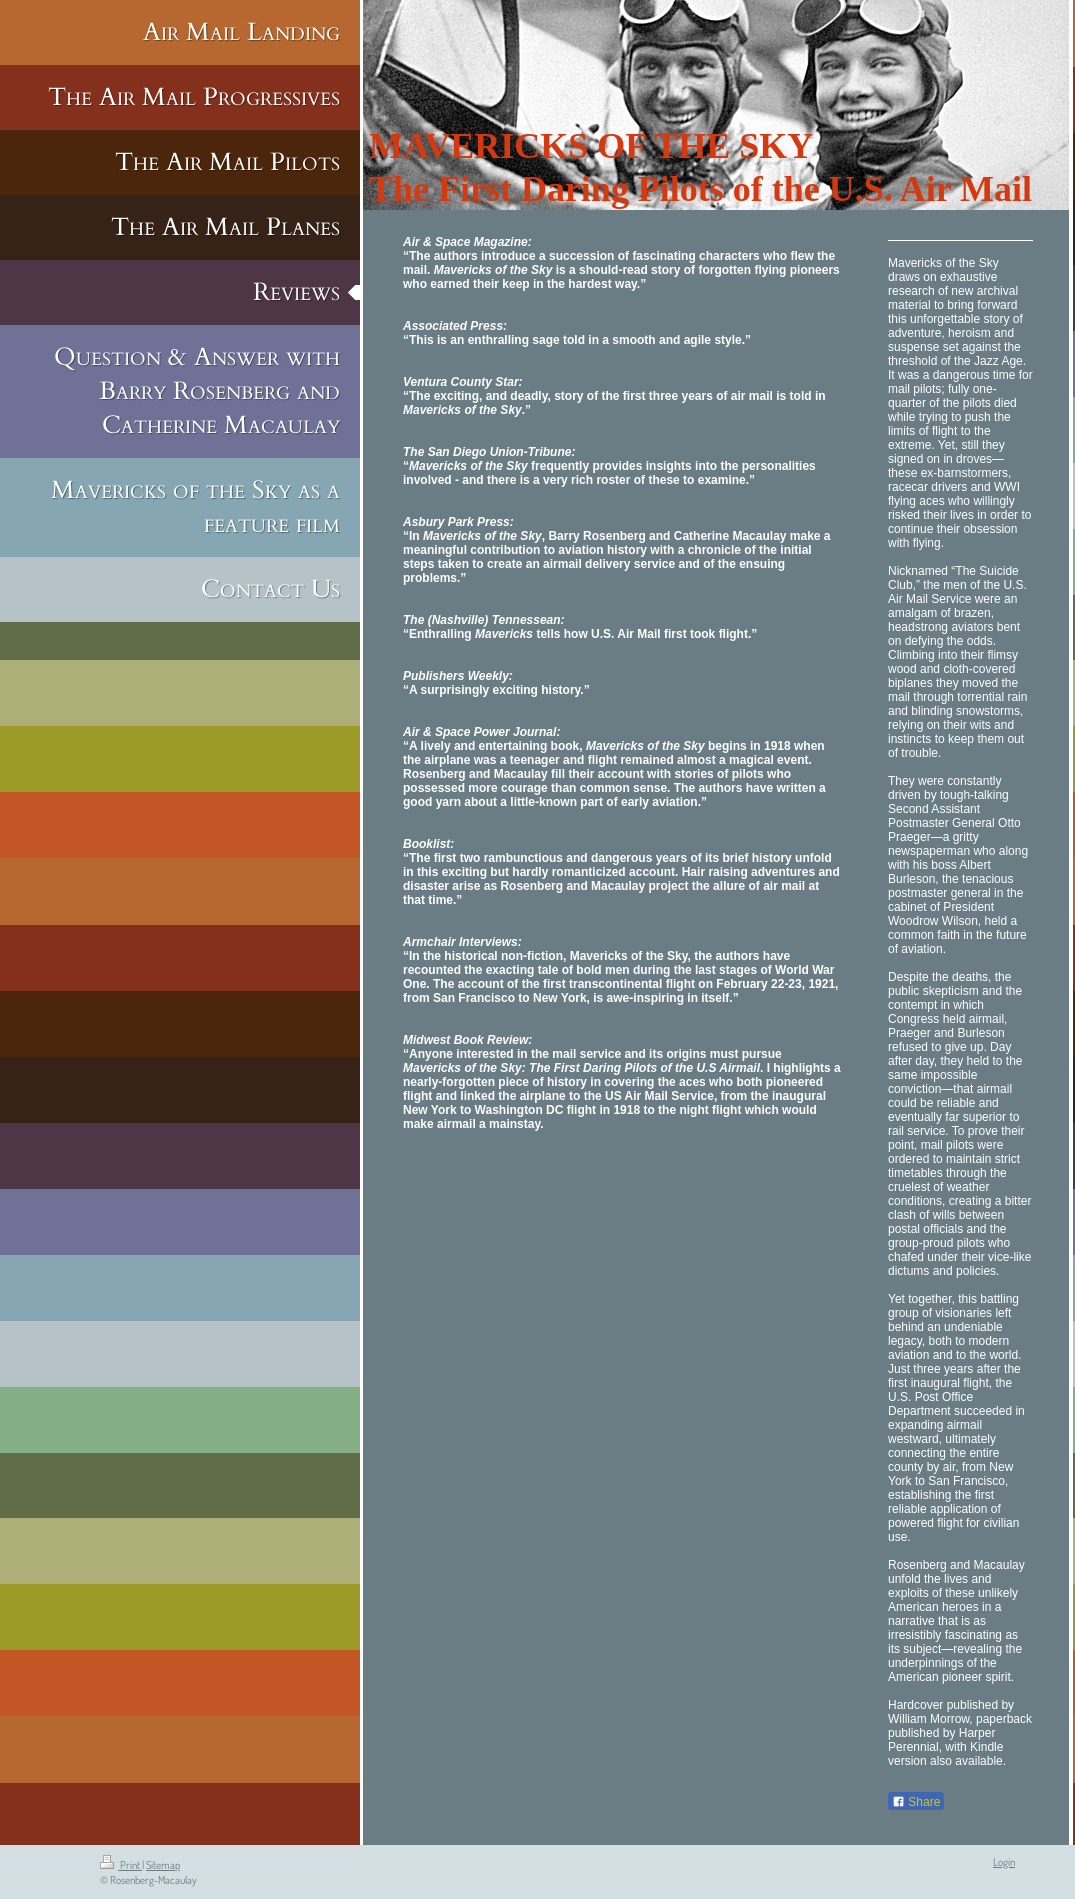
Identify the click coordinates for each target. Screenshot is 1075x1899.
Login (1004, 1862)
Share (916, 1802)
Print (121, 1865)
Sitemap (163, 1865)
